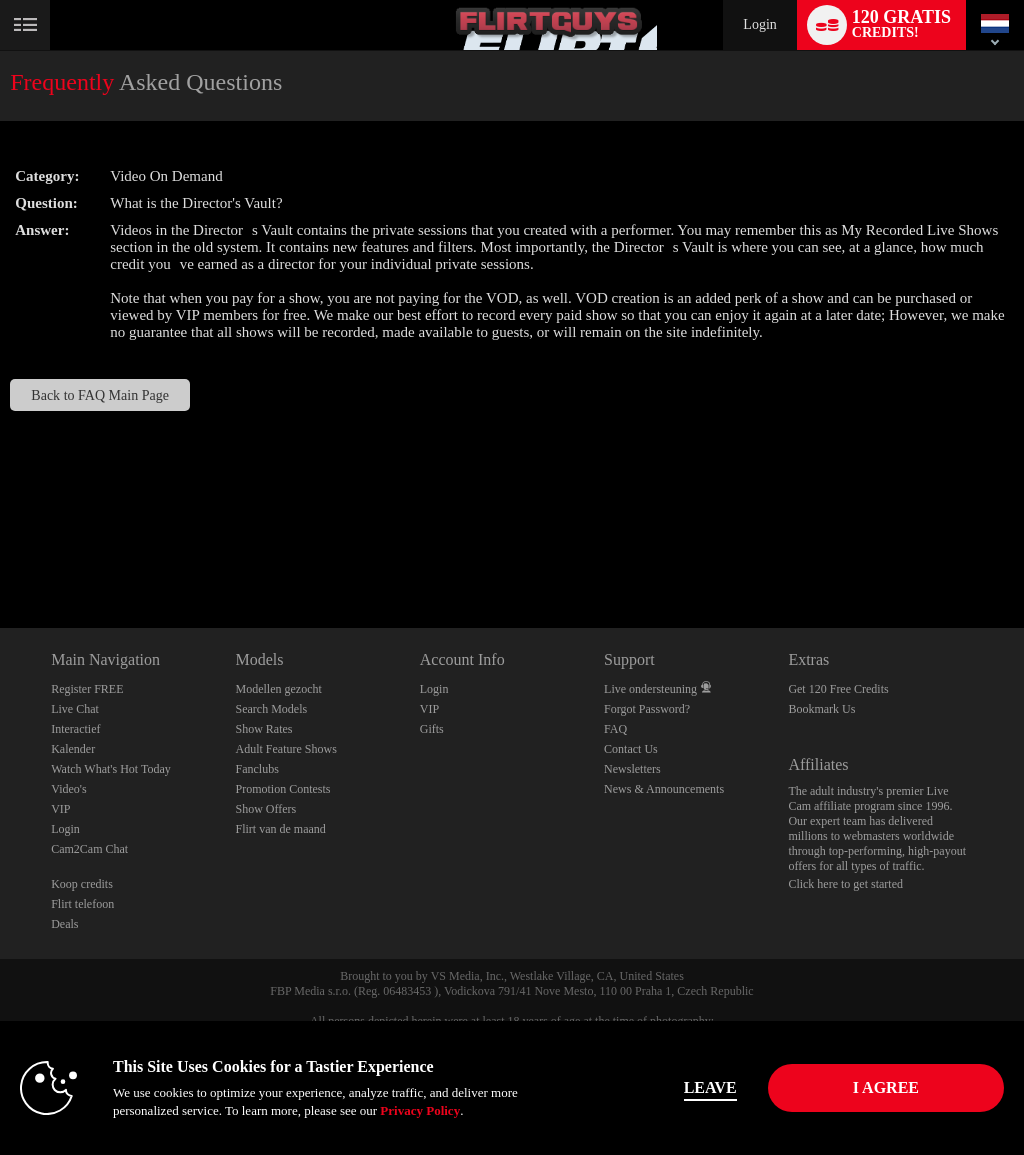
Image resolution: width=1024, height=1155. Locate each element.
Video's (68, 789)
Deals (64, 924)
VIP (60, 809)
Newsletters (632, 769)
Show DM (0, 553)
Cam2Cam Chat (89, 849)
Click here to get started (845, 884)
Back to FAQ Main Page (100, 395)
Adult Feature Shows (285, 749)
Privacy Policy (420, 1110)
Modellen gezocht (278, 689)
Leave (710, 1087)
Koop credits (82, 884)
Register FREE (87, 689)
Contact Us (631, 749)
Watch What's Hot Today (111, 769)
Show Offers (265, 809)
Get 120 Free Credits (838, 689)
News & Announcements (664, 789)
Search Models (271, 709)
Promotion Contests (282, 789)
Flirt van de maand (280, 829)
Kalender (73, 749)
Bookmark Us (821, 709)
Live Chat (75, 709)
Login (759, 24)
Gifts (432, 729)
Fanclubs (256, 769)
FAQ (615, 729)
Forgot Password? (647, 709)
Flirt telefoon (82, 904)
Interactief (75, 729)
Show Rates (263, 729)
